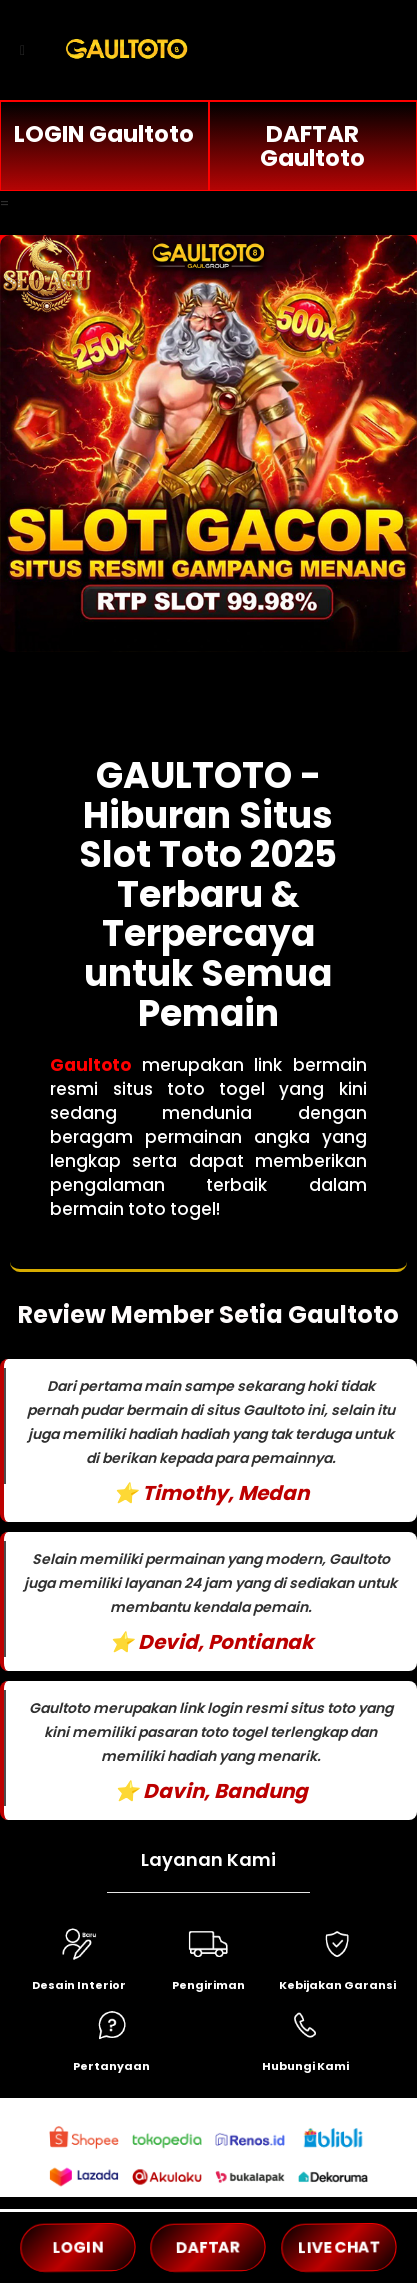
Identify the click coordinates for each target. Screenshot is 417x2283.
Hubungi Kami (305, 2066)
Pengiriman (208, 1985)
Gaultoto (90, 1065)
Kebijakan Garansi (337, 1985)
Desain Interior (79, 1985)
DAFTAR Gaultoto (312, 146)
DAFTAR (208, 2247)
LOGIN (78, 2247)
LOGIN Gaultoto (104, 134)
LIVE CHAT (338, 2247)
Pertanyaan (111, 2066)
